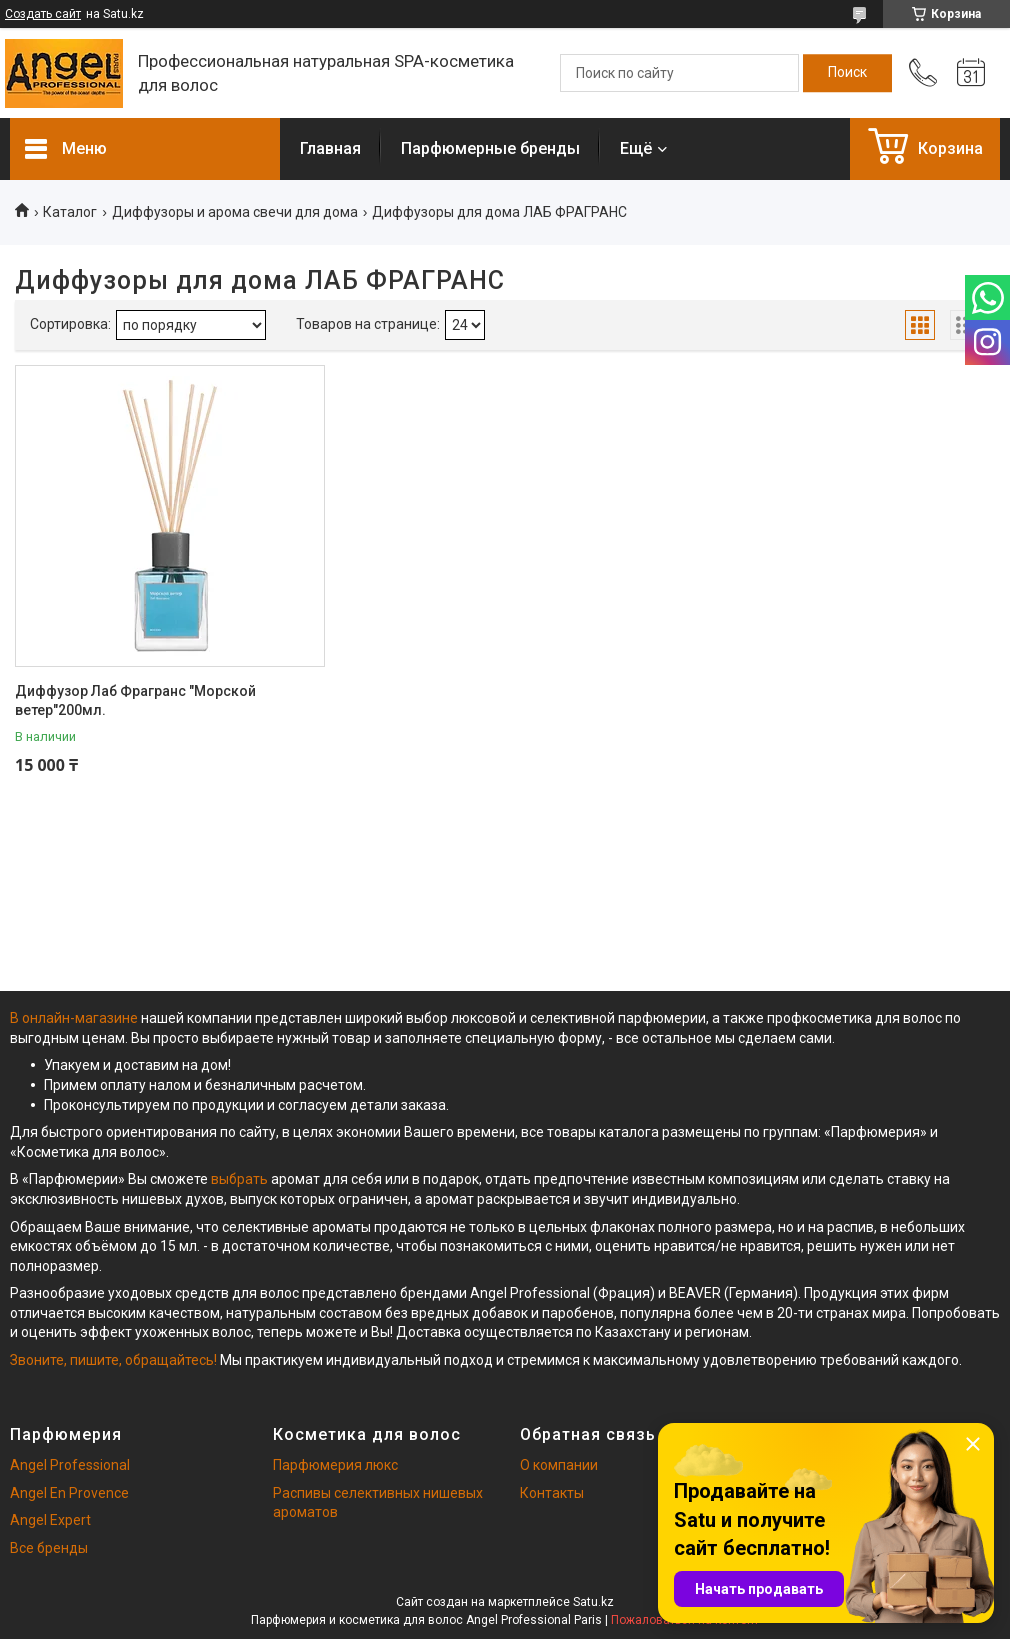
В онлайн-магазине (75, 1018)
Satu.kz (593, 1602)
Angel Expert (50, 1520)
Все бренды (49, 1548)
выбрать (239, 1179)
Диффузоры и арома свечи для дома (235, 212)
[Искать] (847, 73)
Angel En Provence (69, 1493)
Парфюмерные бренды (490, 148)
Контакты (552, 1493)
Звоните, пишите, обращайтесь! (113, 1360)
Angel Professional (70, 1465)
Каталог (70, 212)
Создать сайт (43, 14)
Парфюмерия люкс (335, 1465)
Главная (330, 148)
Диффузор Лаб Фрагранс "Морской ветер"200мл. (135, 701)
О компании (559, 1465)
